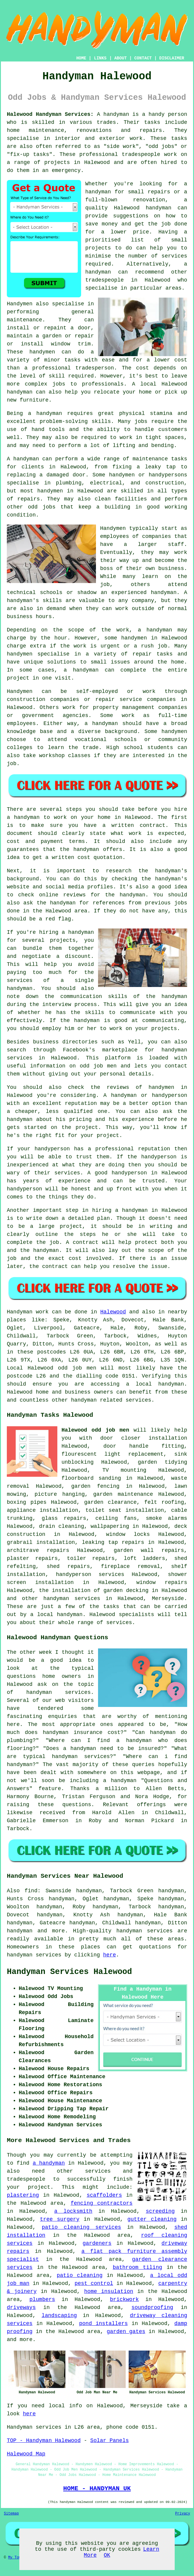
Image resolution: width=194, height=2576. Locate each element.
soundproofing (152, 2307)
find (31, 1891)
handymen (42, 352)
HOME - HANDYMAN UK (97, 2488)
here (109, 1955)
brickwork (124, 2299)
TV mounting (124, 1470)
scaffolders (104, 2195)
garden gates (126, 2332)
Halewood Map (26, 2454)
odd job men (98, 1066)
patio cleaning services (81, 2227)
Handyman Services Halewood (69, 1971)
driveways (21, 2307)
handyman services (71, 1598)
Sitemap (11, 2514)
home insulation (108, 2291)
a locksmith (73, 2211)
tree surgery (59, 2219)
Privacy (182, 2514)
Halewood (113, 1312)
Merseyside (168, 1598)
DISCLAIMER (171, 58)
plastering (23, 2195)
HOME (81, 58)
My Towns (16, 2558)
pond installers (103, 2324)
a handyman (45, 413)
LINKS (100, 58)
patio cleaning (79, 2275)
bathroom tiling (137, 2267)
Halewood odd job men (95, 1430)
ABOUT (120, 58)
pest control (94, 2283)
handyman (98, 192)
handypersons (168, 475)
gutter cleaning (151, 2219)
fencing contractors (102, 2203)
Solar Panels (109, 2441)
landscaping (59, 2315)
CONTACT (143, 58)
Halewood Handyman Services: (50, 114)
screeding (160, 2211)
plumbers (42, 2299)
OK (107, 2555)
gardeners (97, 2243)
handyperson (169, 1095)
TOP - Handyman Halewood (44, 2441)
